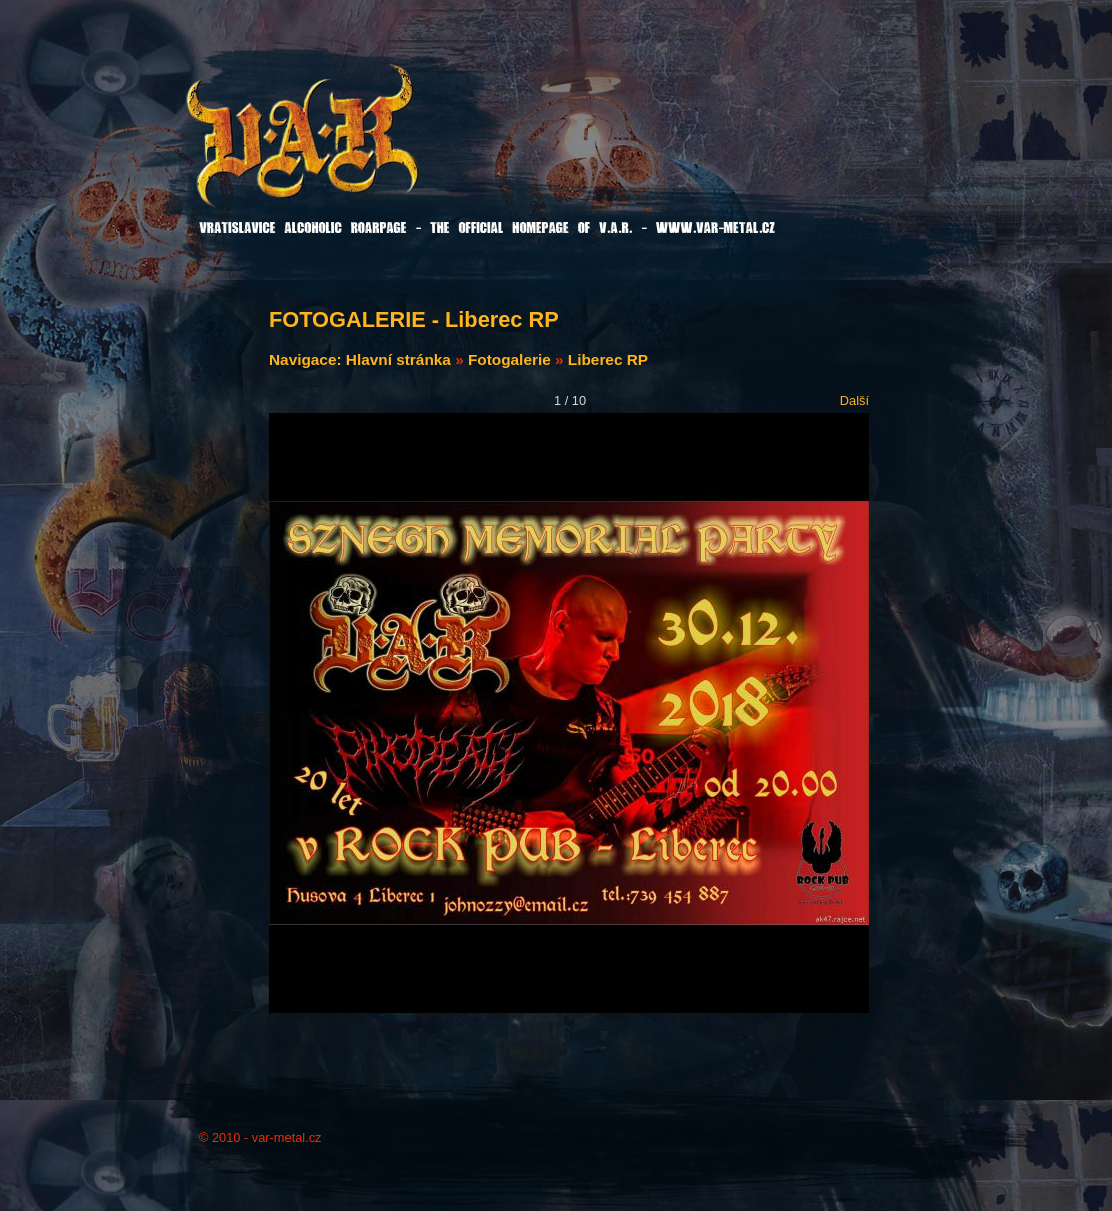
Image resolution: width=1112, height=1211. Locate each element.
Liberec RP (608, 359)
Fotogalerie (509, 359)
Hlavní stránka (398, 359)
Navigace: (307, 359)
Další (854, 400)
